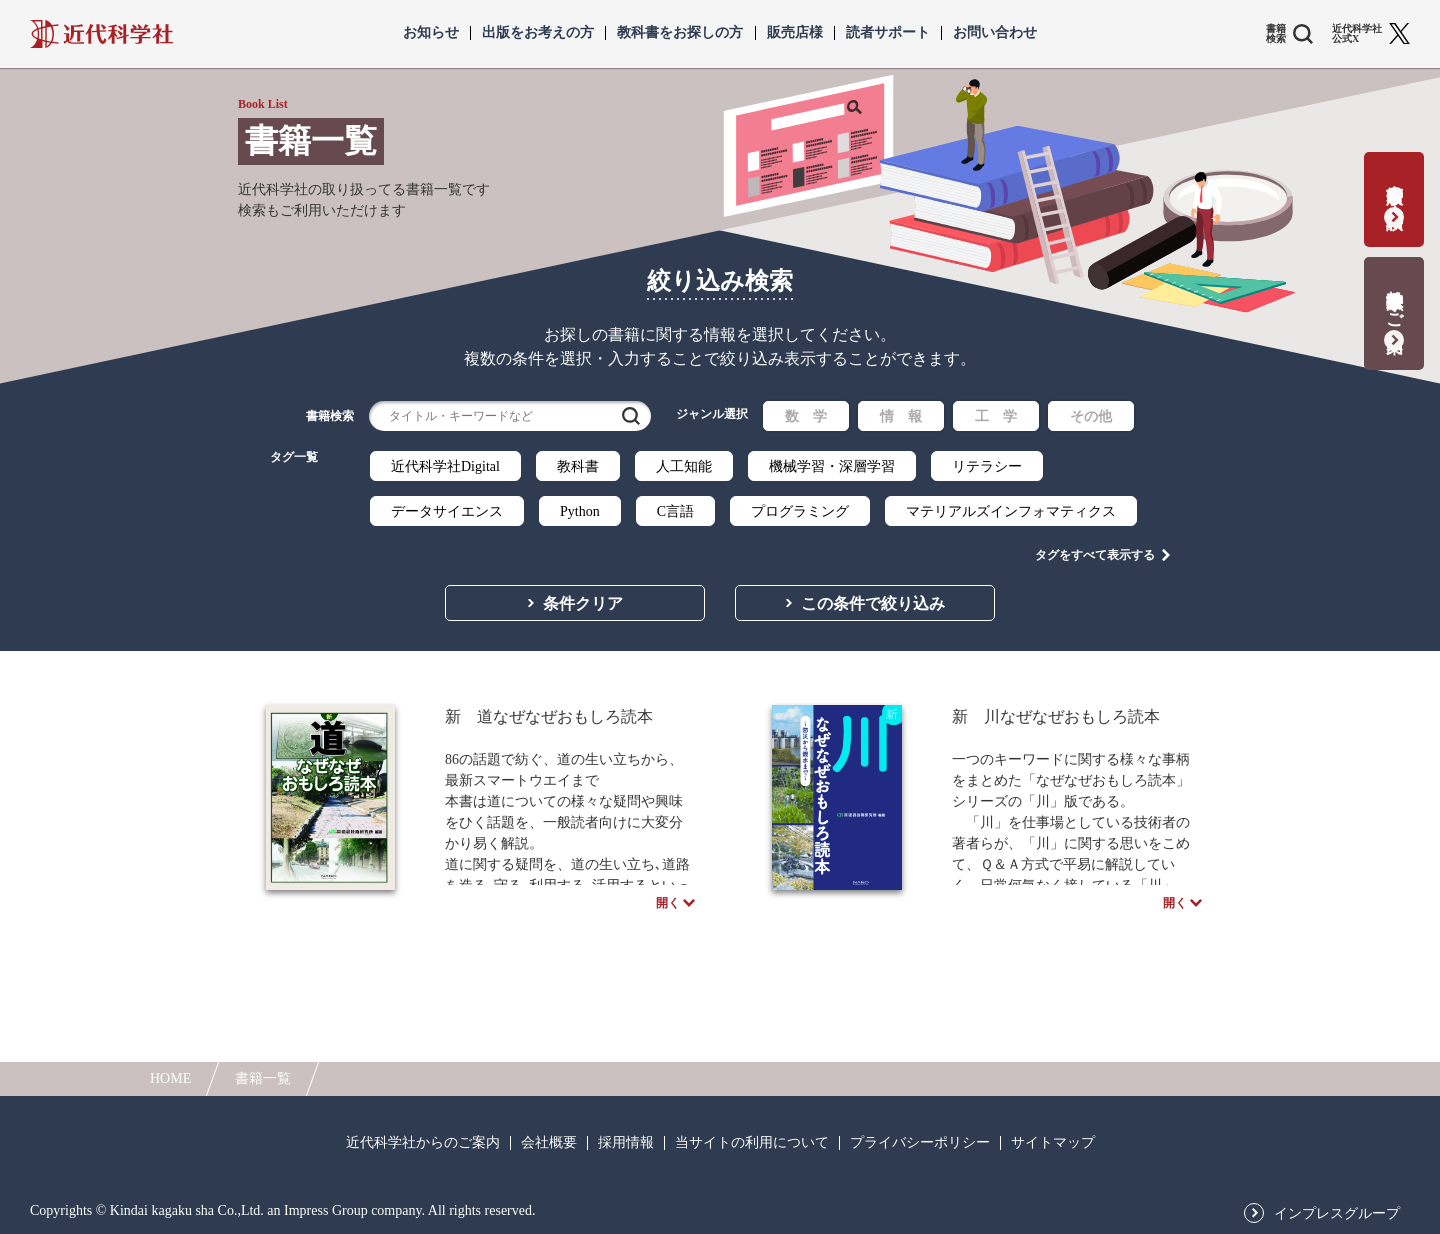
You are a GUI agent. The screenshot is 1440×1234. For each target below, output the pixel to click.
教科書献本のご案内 (1394, 300)
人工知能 (684, 466)
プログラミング (800, 511)
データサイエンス (447, 511)
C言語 (675, 511)
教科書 (578, 466)
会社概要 (549, 1143)
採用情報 (626, 1143)
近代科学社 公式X (1357, 34)
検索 (631, 416)
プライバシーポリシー (920, 1143)
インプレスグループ (1337, 1214)
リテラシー (987, 466)
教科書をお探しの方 (680, 33)
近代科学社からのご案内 (423, 1143)
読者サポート (888, 33)
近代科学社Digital (445, 466)
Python (580, 511)
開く (668, 908)
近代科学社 (101, 34)
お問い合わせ (995, 33)
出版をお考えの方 (538, 33)
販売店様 (795, 33)
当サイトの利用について (752, 1143)
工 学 (996, 416)
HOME (170, 1078)
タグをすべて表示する (1095, 551)
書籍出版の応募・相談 (1394, 186)
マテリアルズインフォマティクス (1011, 511)
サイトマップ (1053, 1143)
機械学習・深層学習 (832, 466)
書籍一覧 (263, 1078)
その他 (1091, 416)
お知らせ (431, 33)
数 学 (806, 416)
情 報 (901, 416)
